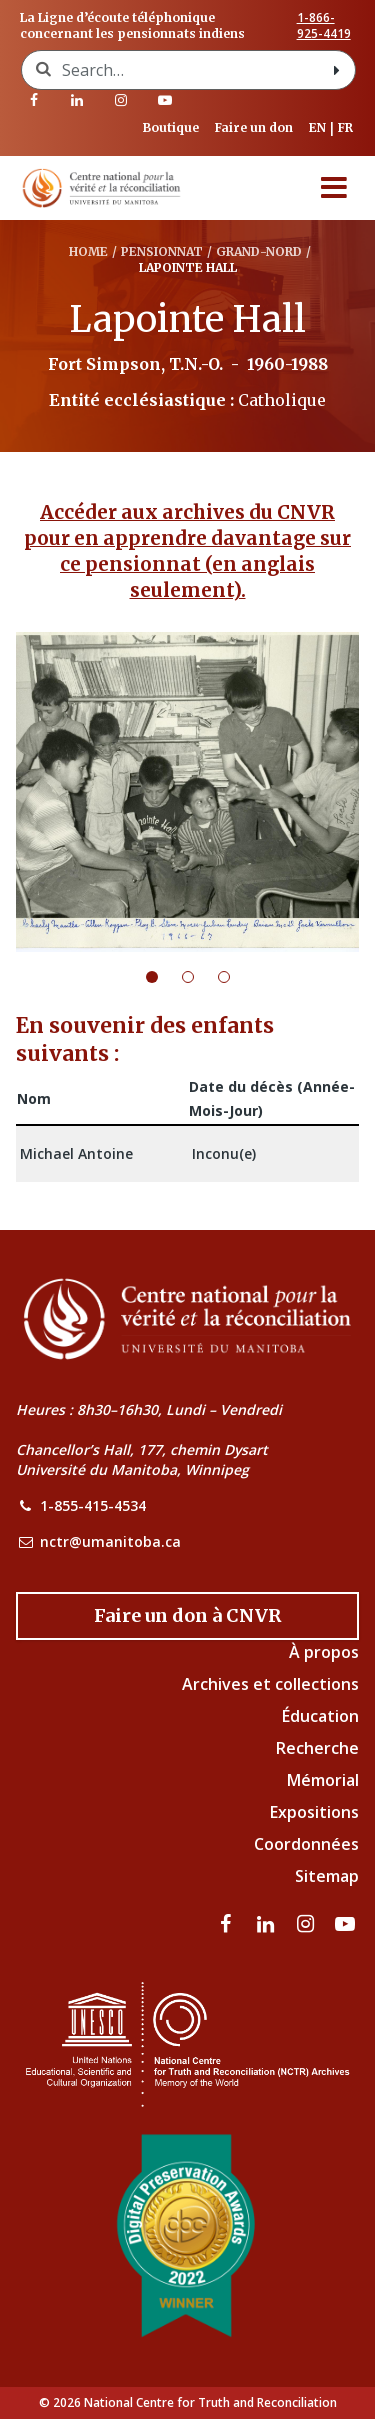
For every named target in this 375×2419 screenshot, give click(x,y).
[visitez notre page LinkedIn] (78, 100)
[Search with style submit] (337, 70)
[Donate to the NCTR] (187, 1616)
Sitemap (327, 1876)
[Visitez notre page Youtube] (165, 100)
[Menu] (334, 188)
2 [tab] (200, 977)
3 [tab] (236, 977)
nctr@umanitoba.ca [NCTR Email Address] (110, 1541)
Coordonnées (306, 1844)
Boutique (171, 127)
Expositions (314, 1812)
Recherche (317, 1748)
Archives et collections (270, 1684)
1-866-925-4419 (324, 26)
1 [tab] (164, 977)
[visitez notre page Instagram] (121, 100)
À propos (324, 1652)
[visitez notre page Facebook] (34, 100)
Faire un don (254, 127)
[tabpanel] (187, 792)
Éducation (320, 1716)
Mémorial (323, 1780)
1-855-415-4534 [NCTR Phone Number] (93, 1505)
